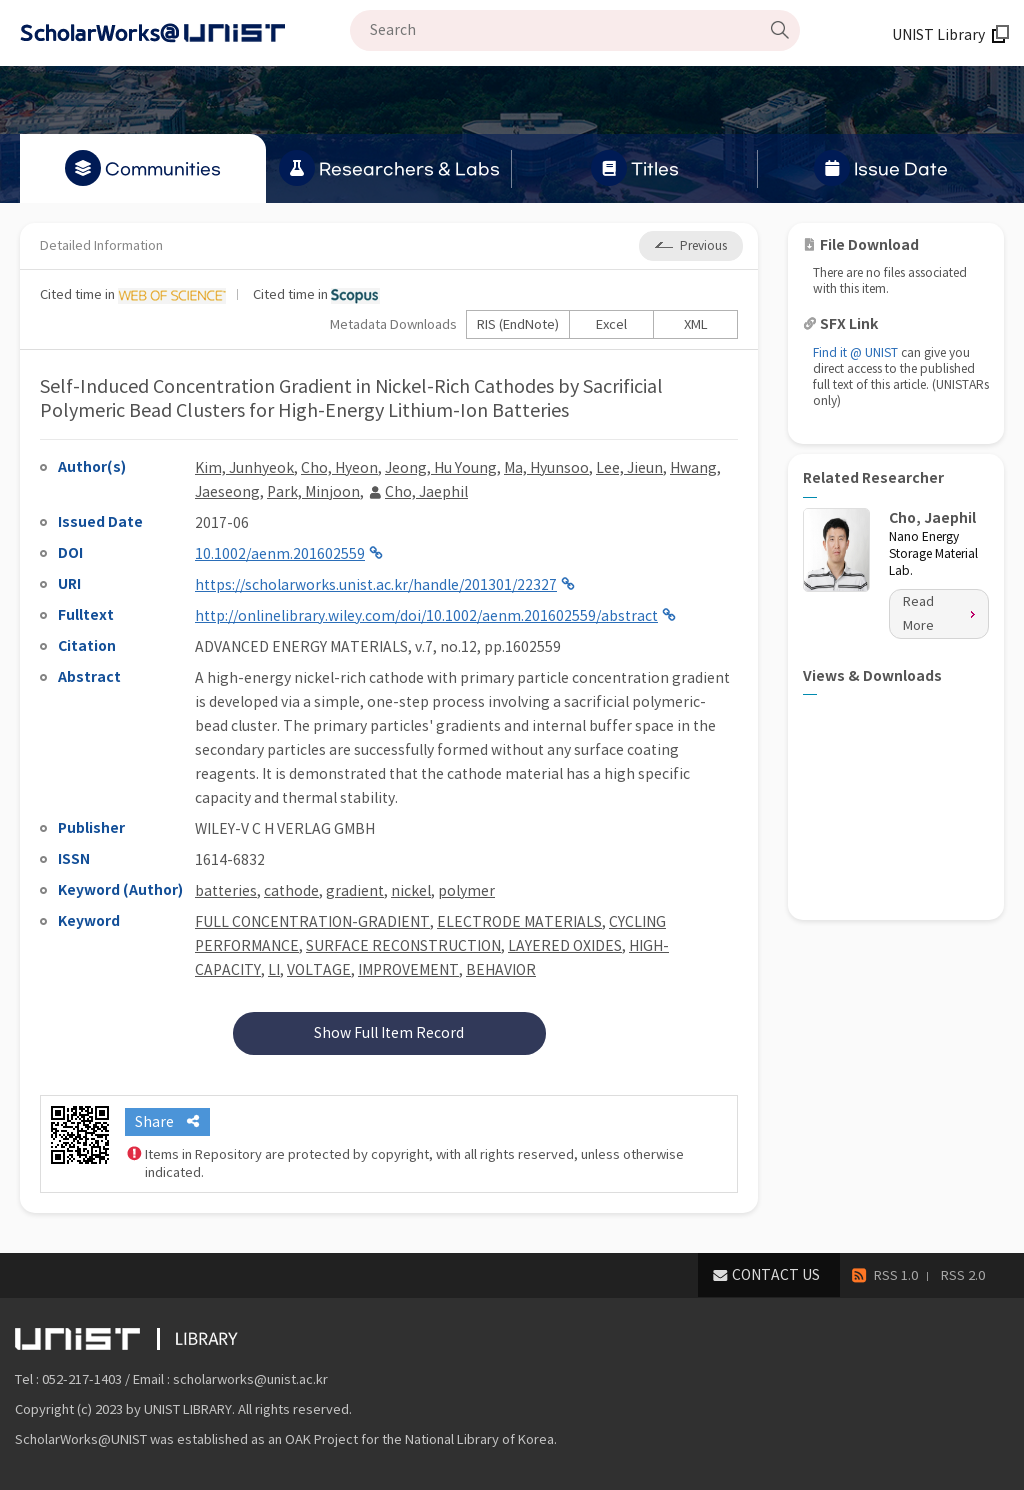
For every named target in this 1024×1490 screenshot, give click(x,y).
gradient (355, 891)
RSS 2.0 (963, 1275)
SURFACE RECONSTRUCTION (403, 946)
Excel (611, 324)
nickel (411, 891)
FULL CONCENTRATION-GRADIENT (312, 922)
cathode (291, 891)
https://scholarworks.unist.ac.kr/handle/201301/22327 (376, 585)
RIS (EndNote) (518, 324)
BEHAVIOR (501, 970)
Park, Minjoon (313, 492)
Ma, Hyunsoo (546, 468)
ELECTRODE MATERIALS (519, 922)
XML (696, 324)
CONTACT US (776, 1275)
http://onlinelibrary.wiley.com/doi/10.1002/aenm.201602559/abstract (426, 616)
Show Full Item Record (389, 1033)
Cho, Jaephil (426, 492)
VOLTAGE (319, 970)
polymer (466, 891)
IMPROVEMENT (408, 970)
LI (274, 970)
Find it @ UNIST (855, 352)
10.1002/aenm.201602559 (280, 554)
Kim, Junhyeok (244, 468)
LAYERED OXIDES (565, 946)
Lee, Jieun (629, 468)
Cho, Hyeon (339, 468)
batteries (226, 891)
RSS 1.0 (896, 1275)
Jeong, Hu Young (441, 468)
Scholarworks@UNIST (185, 33)
